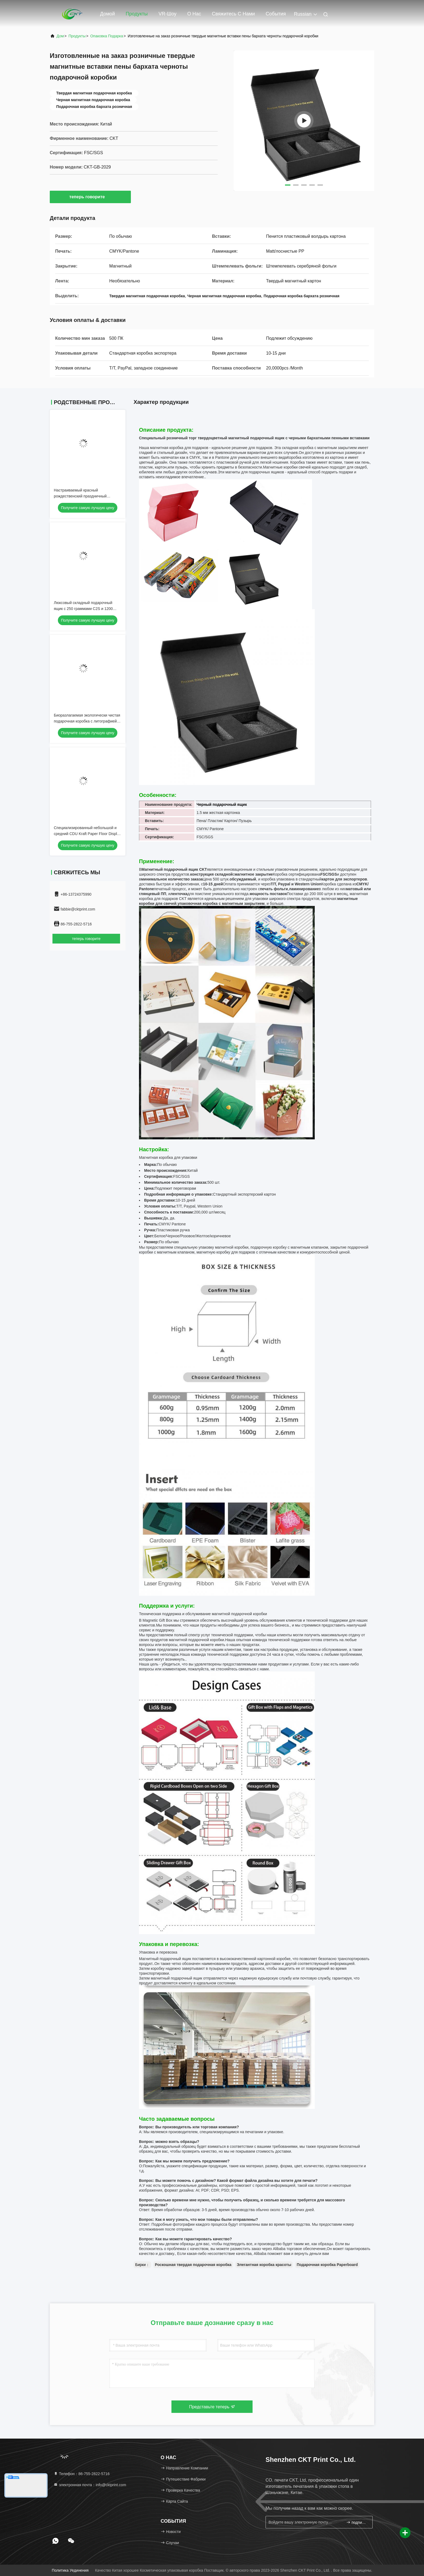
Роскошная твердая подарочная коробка (193, 2264)
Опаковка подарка (106, 36)
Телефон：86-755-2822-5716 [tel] (82, 2474)
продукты (76, 36)
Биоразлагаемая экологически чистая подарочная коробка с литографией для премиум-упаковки (87, 721)
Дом (60, 36)
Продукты (137, 14)
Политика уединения (70, 2570)
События (276, 14)
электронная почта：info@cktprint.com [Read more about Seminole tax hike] (90, 2485)
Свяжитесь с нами (233, 14)
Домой (107, 14)
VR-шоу (167, 14)
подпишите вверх (357, 2522)
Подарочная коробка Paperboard (327, 2264)
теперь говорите (90, 196)
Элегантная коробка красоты (264, 2264)
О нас (194, 14)
